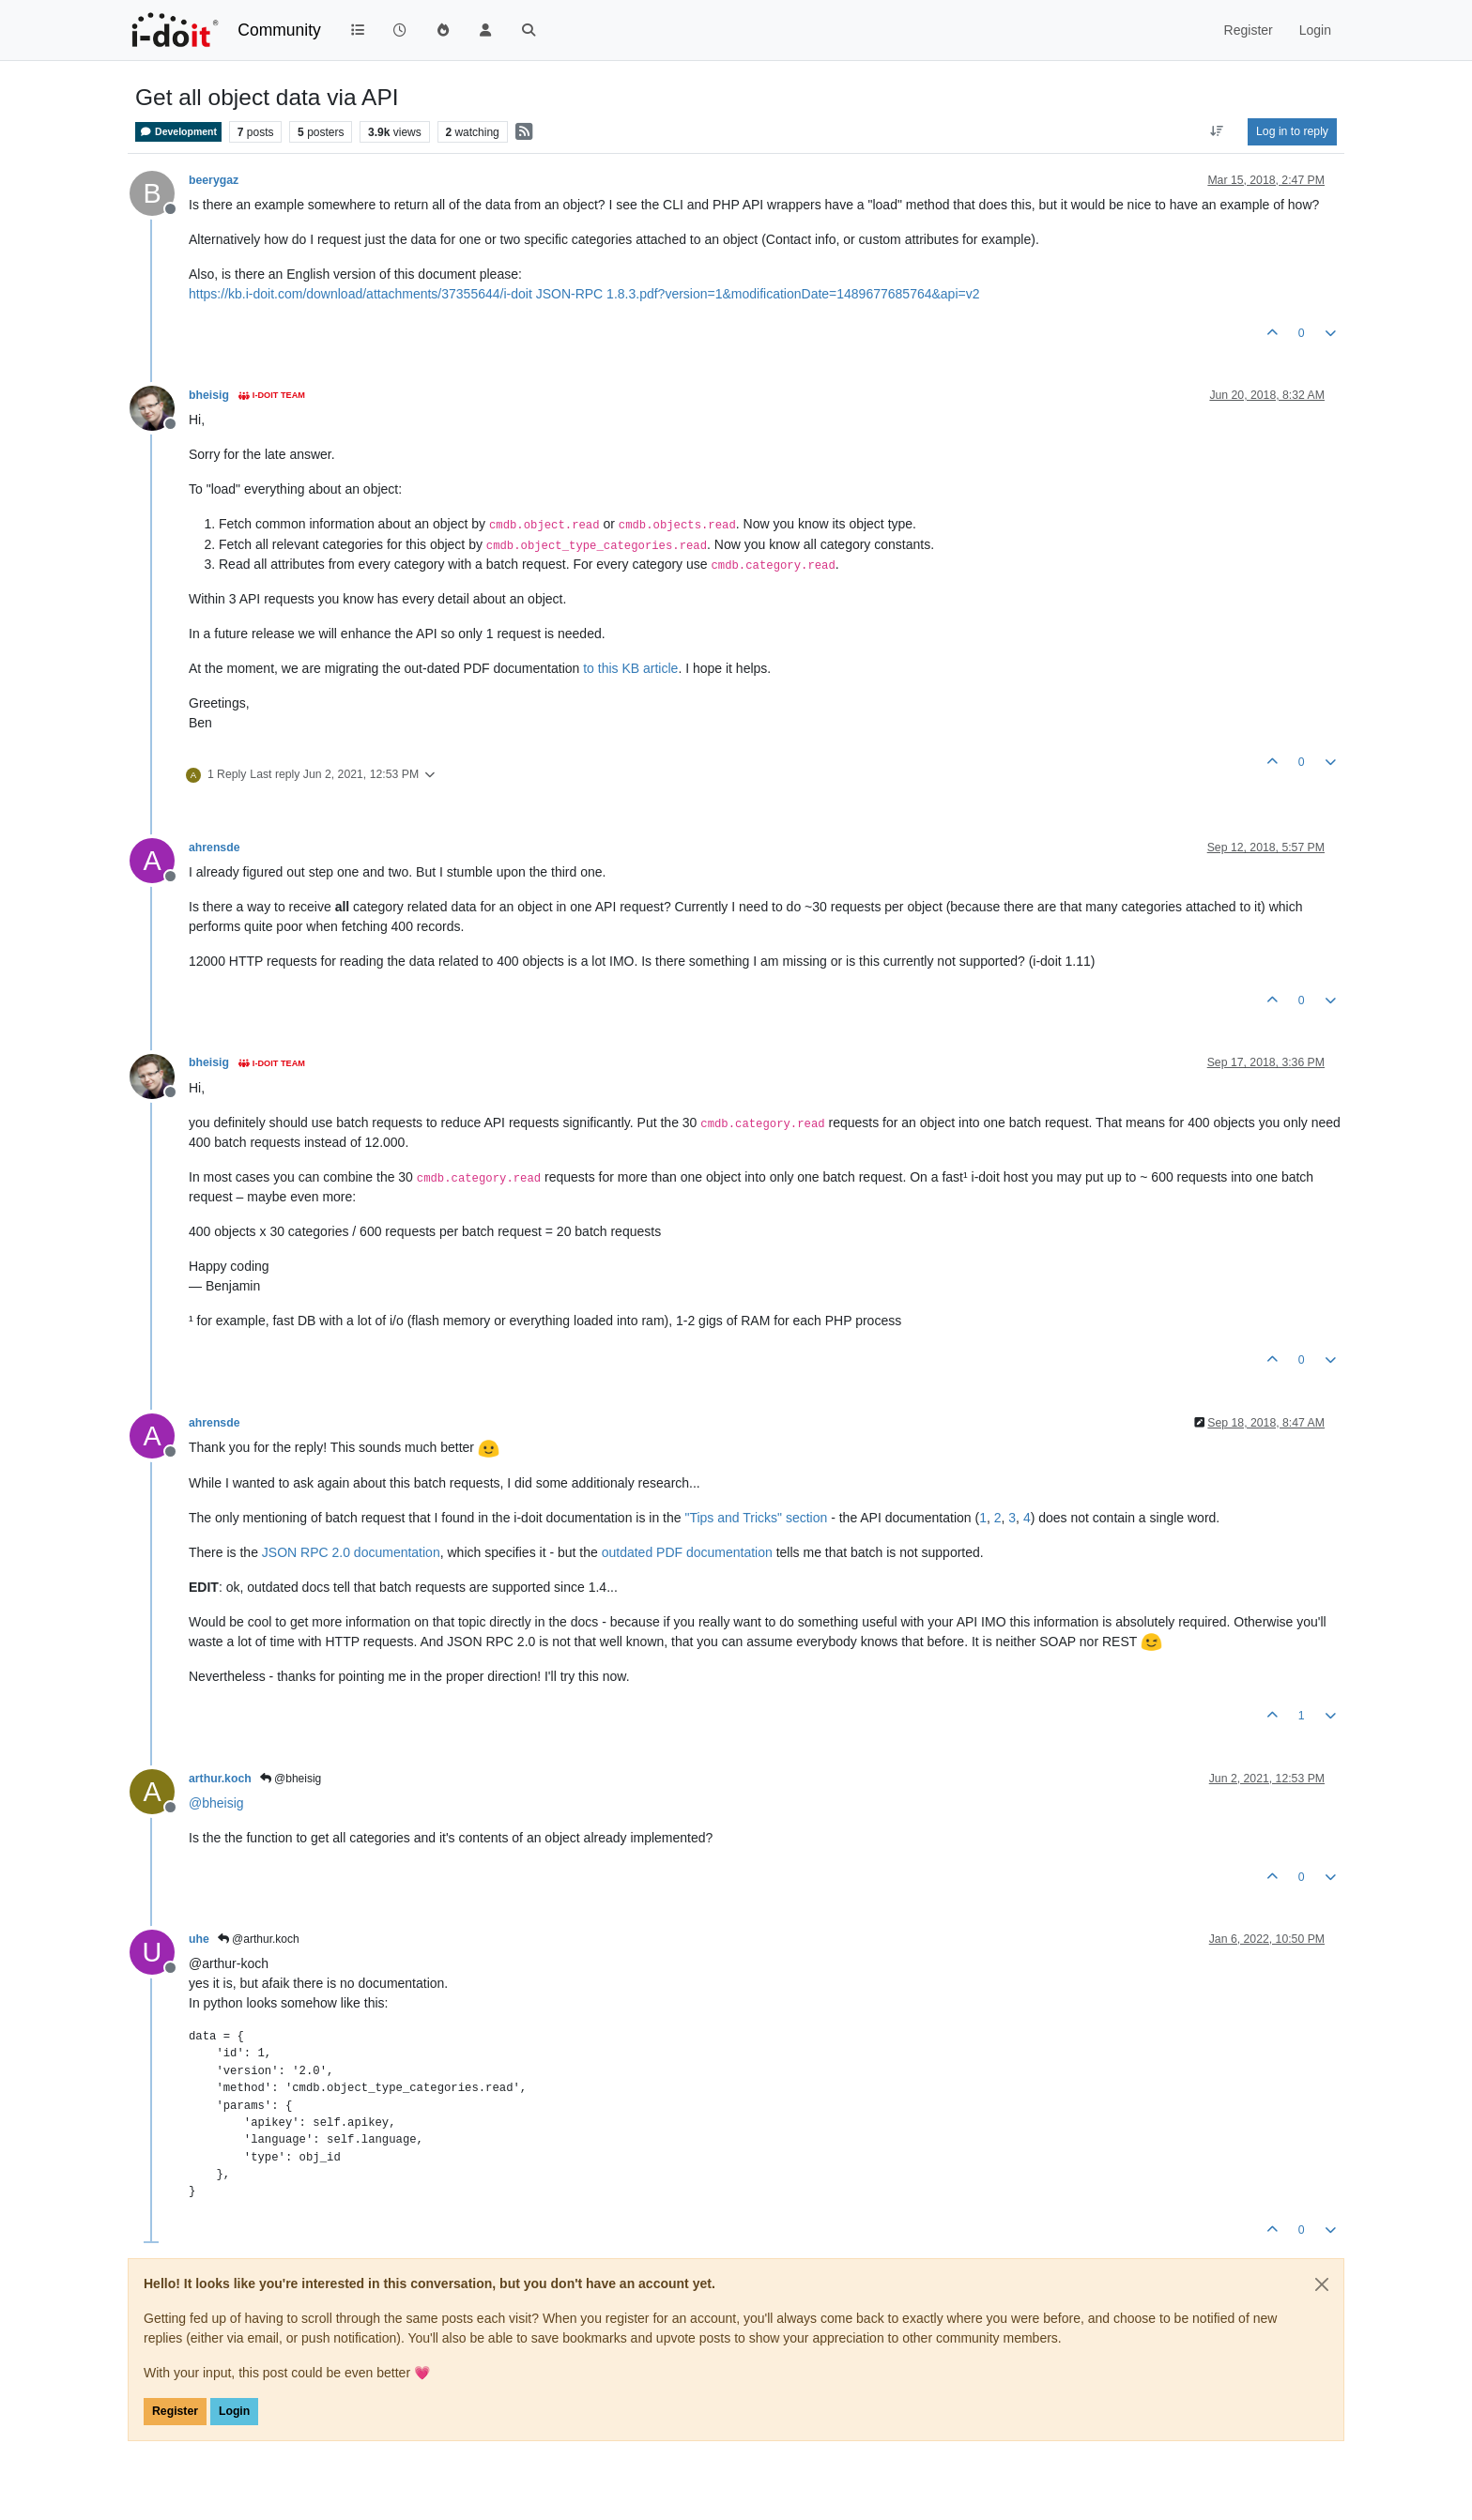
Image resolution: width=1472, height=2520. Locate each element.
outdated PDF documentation (687, 1552)
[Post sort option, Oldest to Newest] (1217, 131)
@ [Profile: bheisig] (216, 1802)
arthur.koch (220, 1778)
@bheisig (291, 1778)
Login (234, 2411)
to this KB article (630, 668)
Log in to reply (1292, 131)
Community (279, 30)
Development (178, 132)
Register (175, 2411)
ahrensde (214, 847)
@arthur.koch (258, 1939)
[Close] (1321, 2284)
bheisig (209, 395)
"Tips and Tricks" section (755, 1517)
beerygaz (213, 180)
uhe (199, 1939)
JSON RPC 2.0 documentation (351, 1552)
